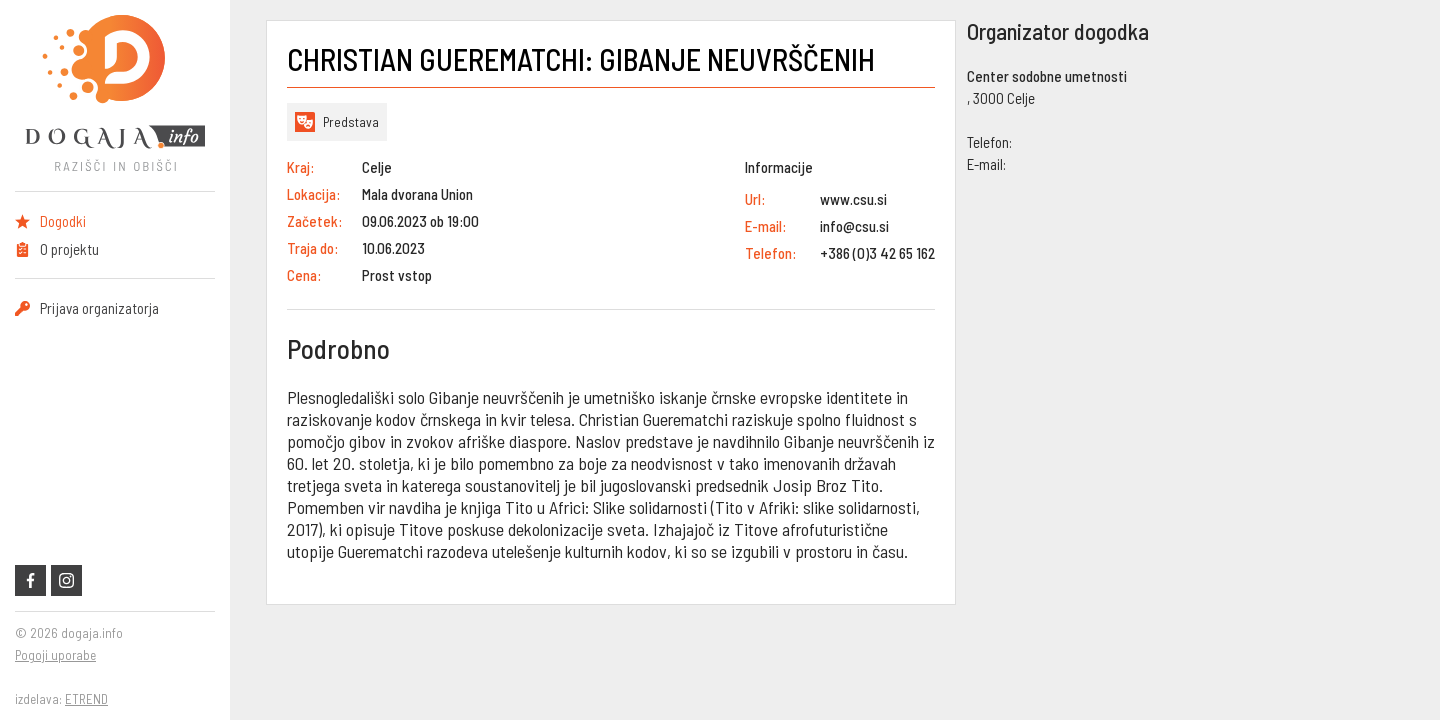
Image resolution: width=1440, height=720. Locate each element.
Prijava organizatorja (99, 308)
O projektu (69, 249)
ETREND (86, 699)
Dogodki (63, 221)
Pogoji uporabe (55, 655)
